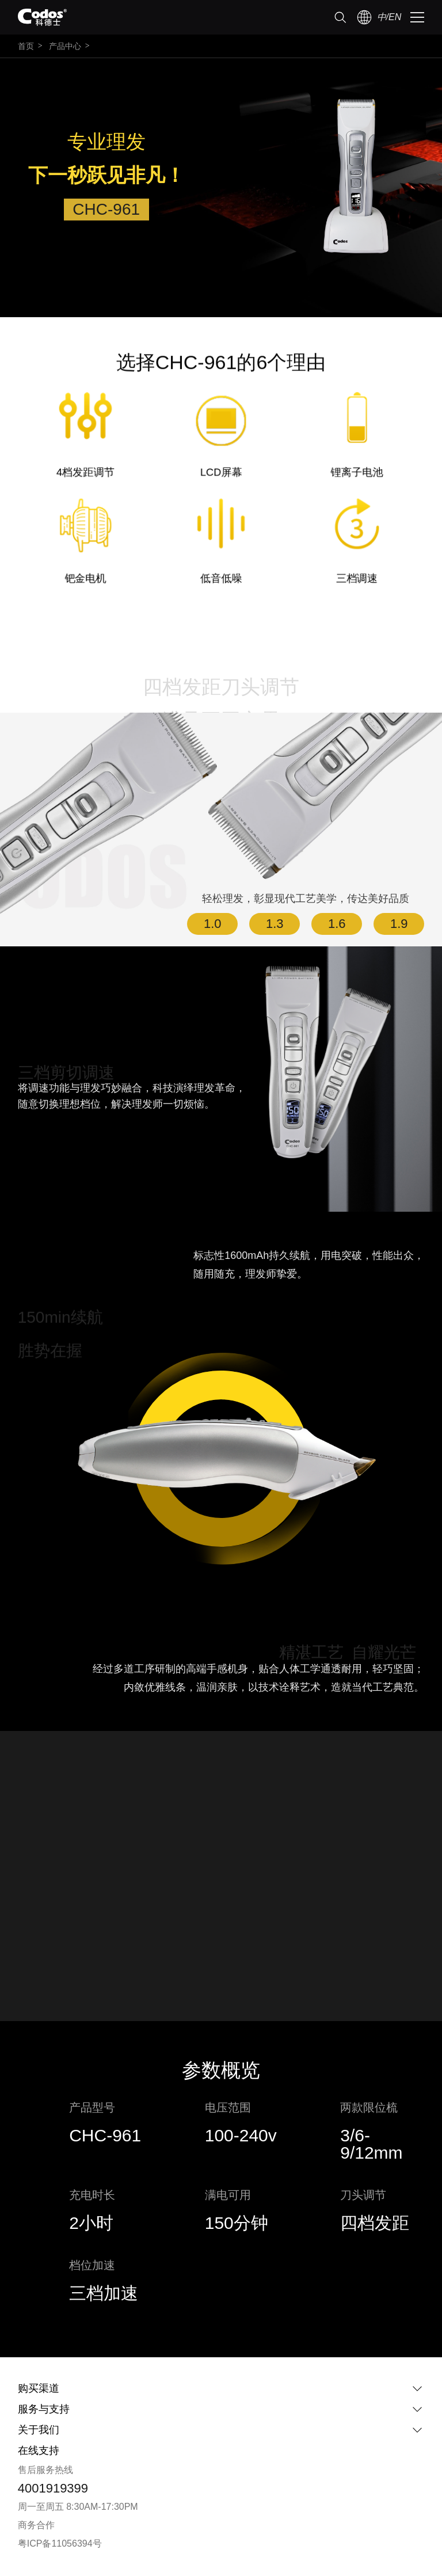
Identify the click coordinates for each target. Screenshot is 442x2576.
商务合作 (36, 2525)
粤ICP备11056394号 (60, 2543)
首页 (26, 46)
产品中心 (65, 46)
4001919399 (53, 2488)
